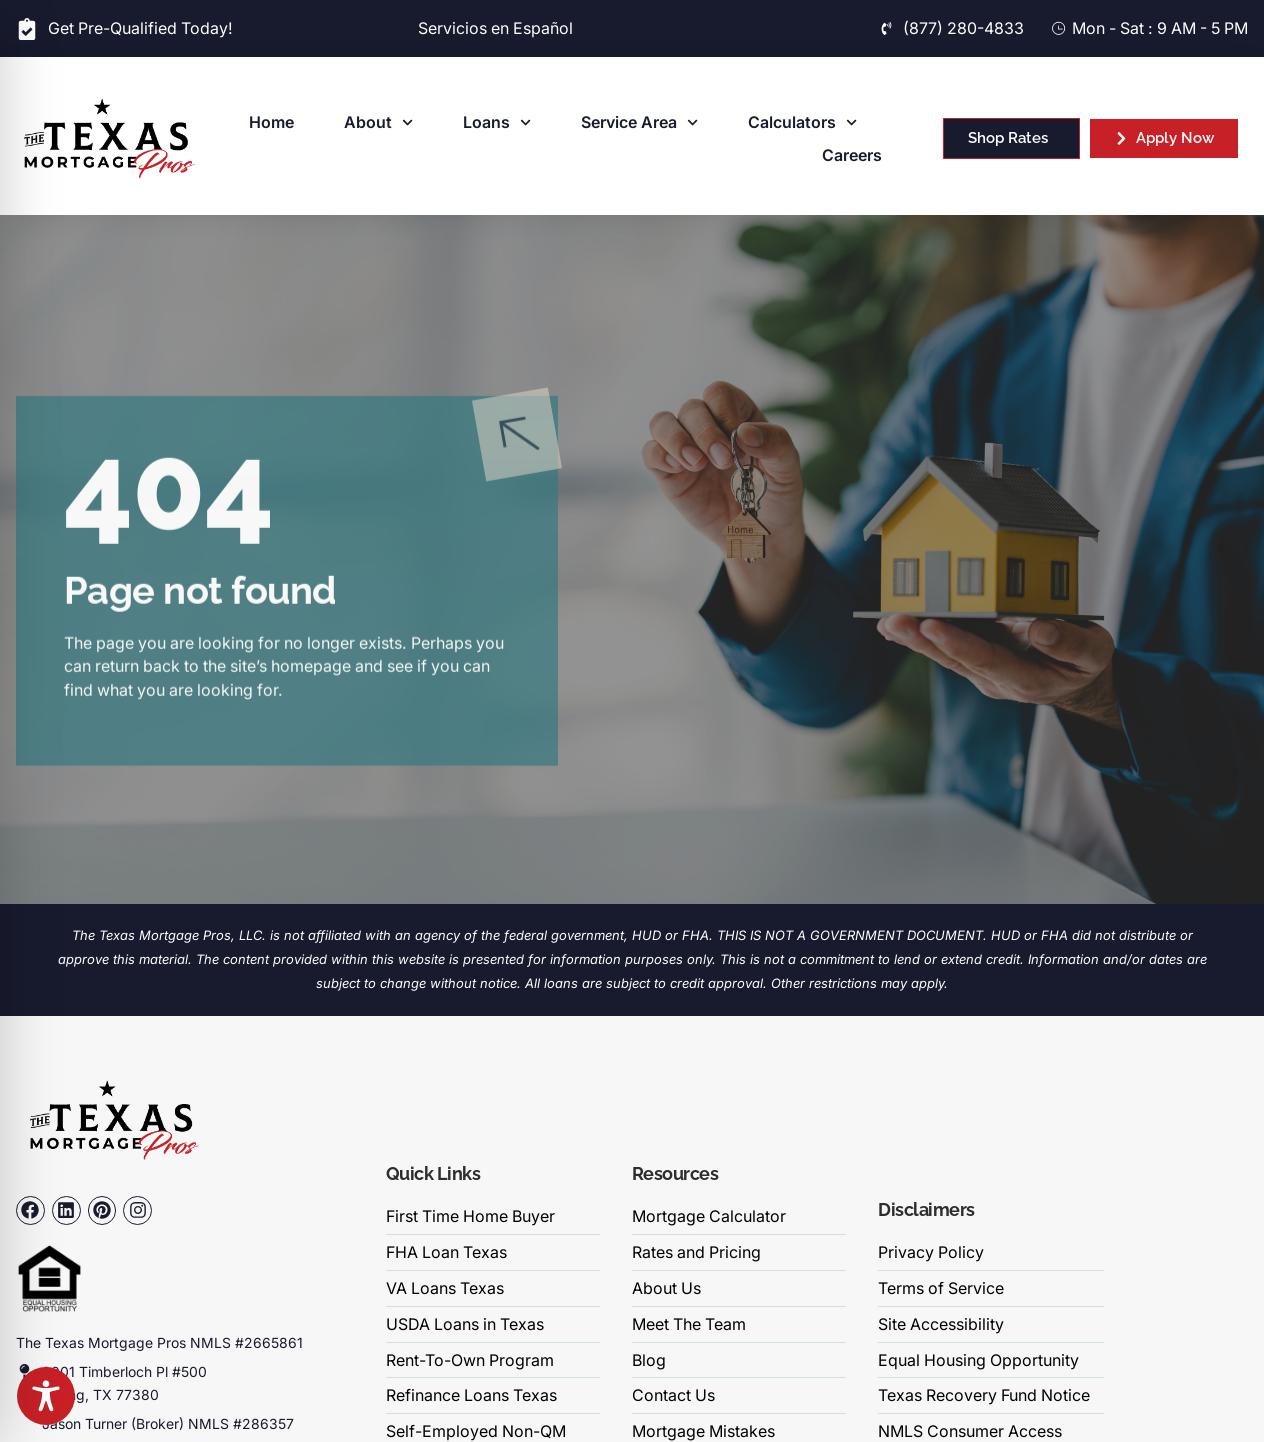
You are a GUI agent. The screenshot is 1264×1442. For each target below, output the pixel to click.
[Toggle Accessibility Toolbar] (46, 1396)
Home (271, 122)
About (378, 122)
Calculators (802, 122)
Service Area (639, 122)
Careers (852, 155)
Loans (497, 122)
